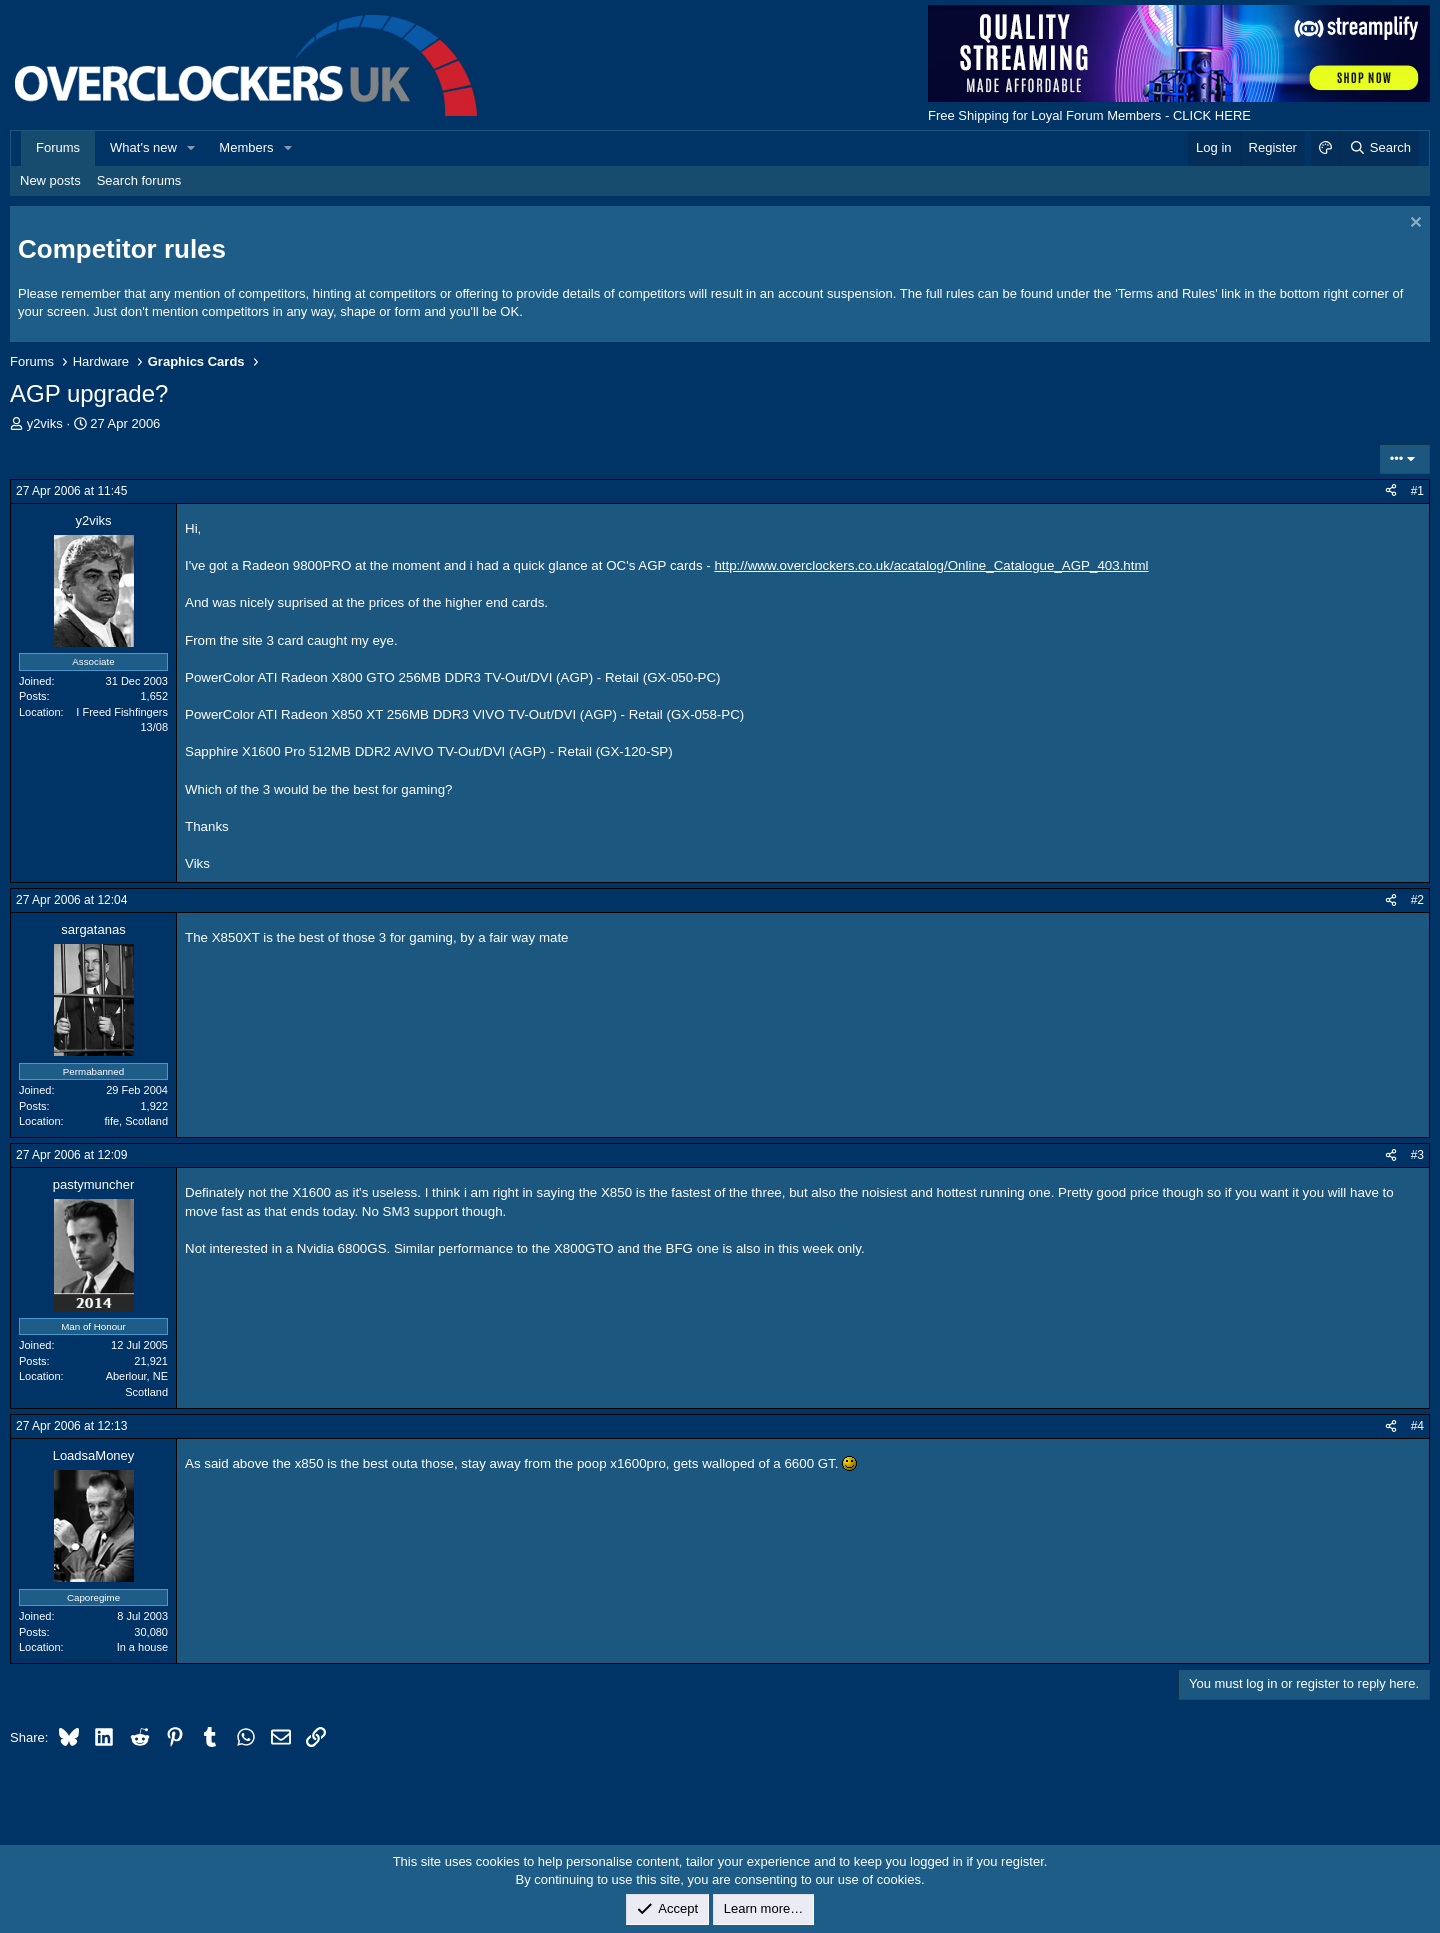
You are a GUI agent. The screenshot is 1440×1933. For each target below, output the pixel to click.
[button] (192, 148)
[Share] (1391, 491)
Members (246, 147)
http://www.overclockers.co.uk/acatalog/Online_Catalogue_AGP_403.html (931, 565)
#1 (1417, 491)
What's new (143, 147)
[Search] (1379, 148)
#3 (1417, 1155)
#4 (1417, 1426)
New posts (50, 180)
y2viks (45, 423)
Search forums (139, 180)
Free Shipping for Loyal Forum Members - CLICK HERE (1089, 115)
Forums (58, 147)
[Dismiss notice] (1413, 224)
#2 (1417, 900)
